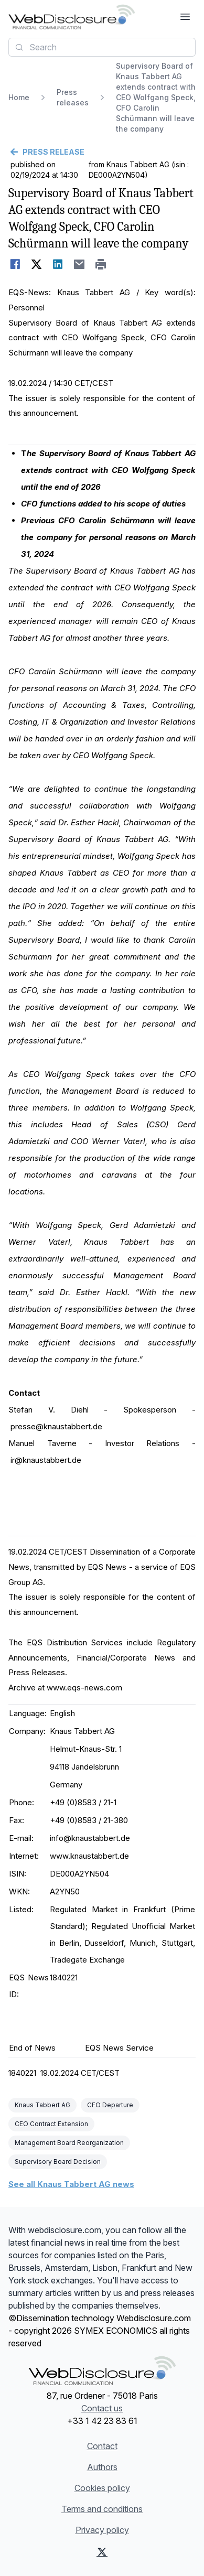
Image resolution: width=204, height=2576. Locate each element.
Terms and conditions (102, 2509)
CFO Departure (110, 2105)
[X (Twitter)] (102, 2552)
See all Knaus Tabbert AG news (71, 2184)
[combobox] (102, 47)
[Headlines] (71, 16)
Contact (102, 2446)
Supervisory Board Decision (58, 2161)
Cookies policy (102, 2488)
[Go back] (102, 152)
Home (18, 97)
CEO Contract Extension (51, 2124)
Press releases (73, 97)
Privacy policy (102, 2530)
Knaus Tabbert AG (42, 2105)
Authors (102, 2467)
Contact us (102, 2408)
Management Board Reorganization (69, 2143)
